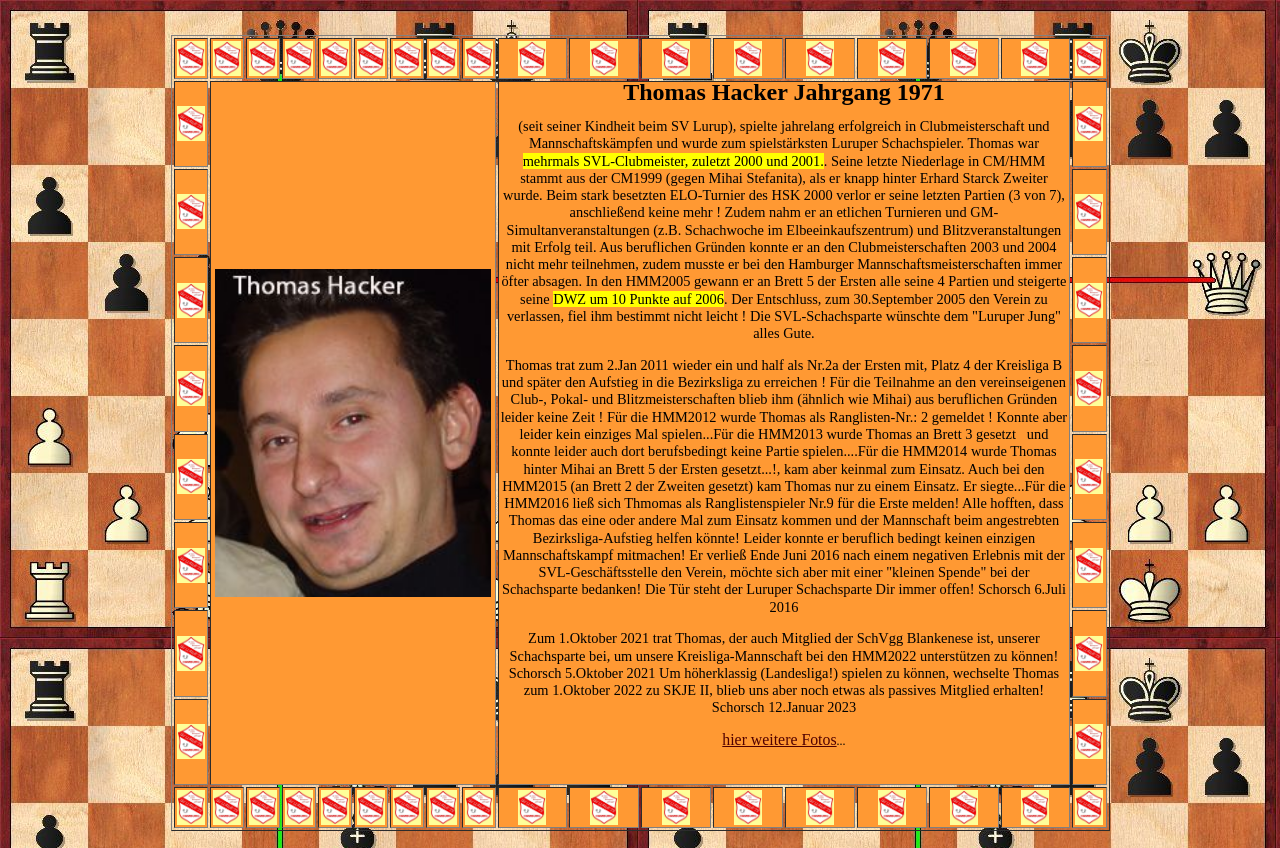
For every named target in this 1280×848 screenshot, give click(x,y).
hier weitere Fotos (779, 739)
